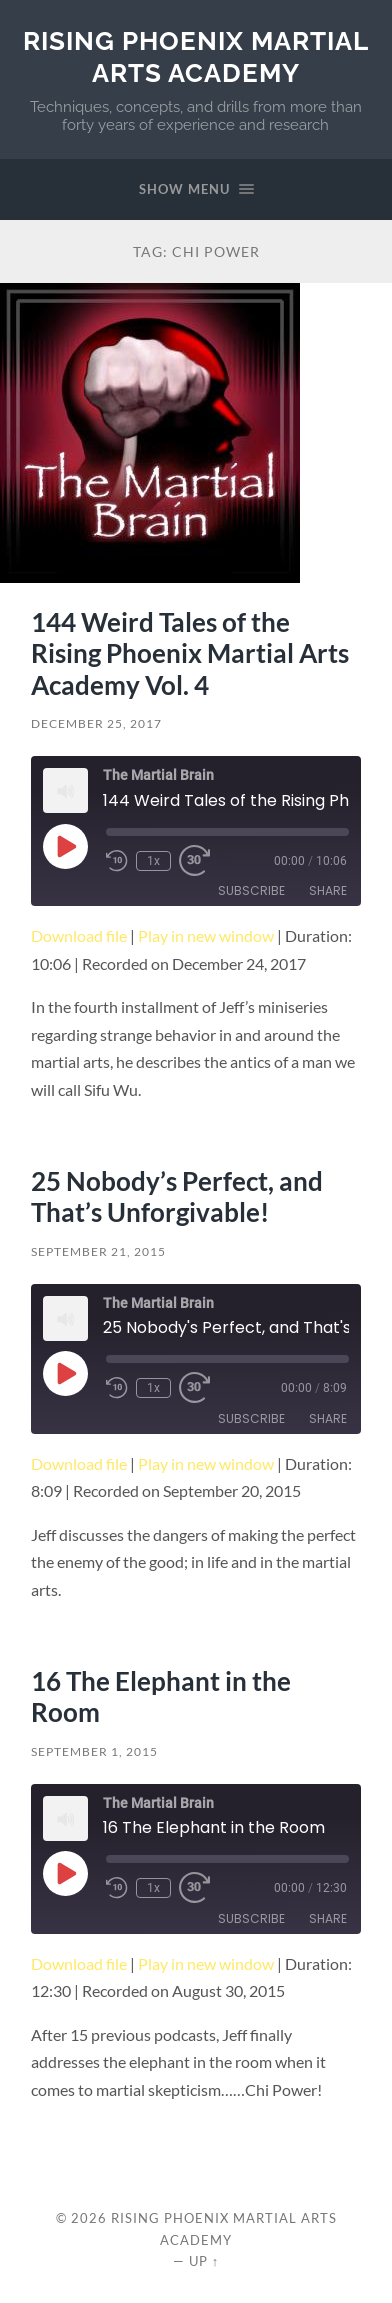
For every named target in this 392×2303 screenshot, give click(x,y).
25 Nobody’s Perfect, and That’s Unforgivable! (177, 1197)
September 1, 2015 (94, 1751)
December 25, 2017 (96, 723)
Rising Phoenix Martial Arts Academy (196, 56)
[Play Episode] (65, 846)
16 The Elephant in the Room (161, 1697)
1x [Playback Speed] (153, 861)
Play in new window (206, 935)
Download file (79, 935)
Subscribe (251, 890)
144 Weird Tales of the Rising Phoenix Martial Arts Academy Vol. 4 (190, 653)
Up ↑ (204, 2261)
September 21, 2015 (98, 1251)
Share (328, 890)
